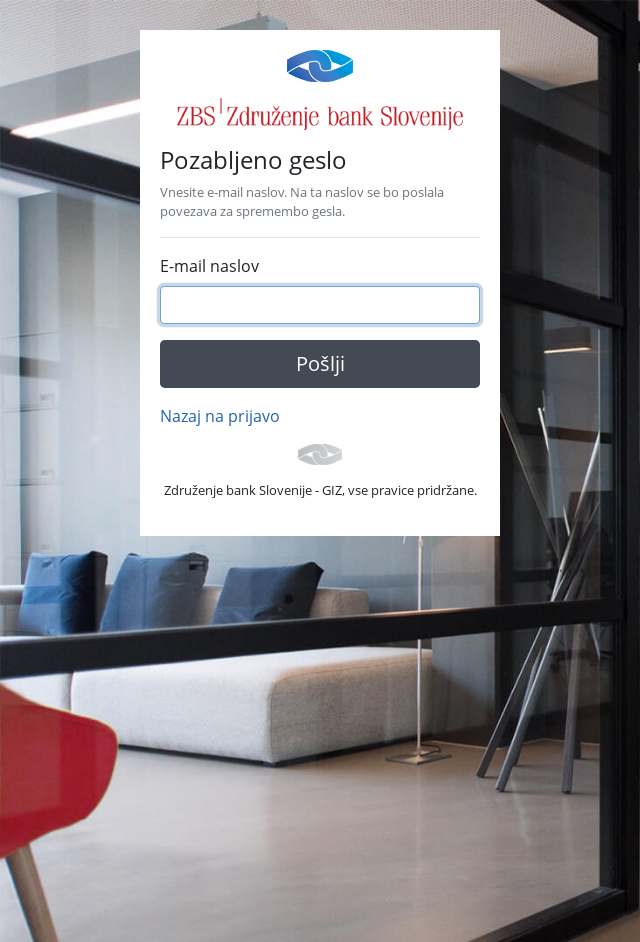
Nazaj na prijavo (220, 416)
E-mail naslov (209, 266)
